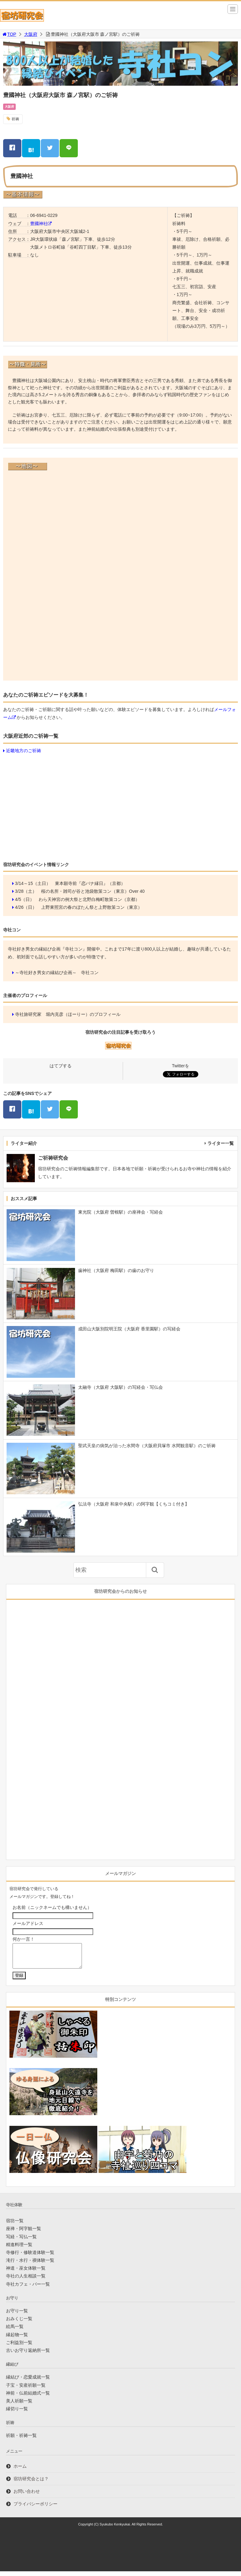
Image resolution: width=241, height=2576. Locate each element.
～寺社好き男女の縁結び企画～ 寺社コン (57, 972)
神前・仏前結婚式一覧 (28, 2397)
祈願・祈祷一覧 (21, 2440)
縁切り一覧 (17, 2413)
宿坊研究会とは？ (31, 2483)
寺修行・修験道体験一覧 (30, 2257)
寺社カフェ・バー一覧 (28, 2288)
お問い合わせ (26, 2495)
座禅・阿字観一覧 (23, 2233)
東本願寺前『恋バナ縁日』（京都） (90, 883)
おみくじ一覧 (19, 2323)
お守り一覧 (17, 2315)
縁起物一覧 (17, 2339)
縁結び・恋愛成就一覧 (28, 2381)
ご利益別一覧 (19, 2347)
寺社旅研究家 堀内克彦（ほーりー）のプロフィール (67, 1014)
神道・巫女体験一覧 (26, 2272)
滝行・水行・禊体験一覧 (30, 2264)
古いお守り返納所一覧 (28, 2355)
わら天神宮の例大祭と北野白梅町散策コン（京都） (89, 899)
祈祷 (15, 119)
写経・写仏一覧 (21, 2241)
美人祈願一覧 (19, 2405)
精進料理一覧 (19, 2249)
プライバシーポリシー (35, 2508)
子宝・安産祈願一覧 (26, 2389)
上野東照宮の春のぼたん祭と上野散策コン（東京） (91, 907)
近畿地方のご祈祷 (23, 750)
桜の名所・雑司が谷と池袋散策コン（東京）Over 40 (93, 891)
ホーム (20, 2470)
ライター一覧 (220, 1143)
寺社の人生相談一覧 (26, 2280)
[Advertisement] (120, 806)
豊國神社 (39, 223)
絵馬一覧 (15, 2331)
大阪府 (30, 34)
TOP (9, 34)
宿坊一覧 (15, 2225)
